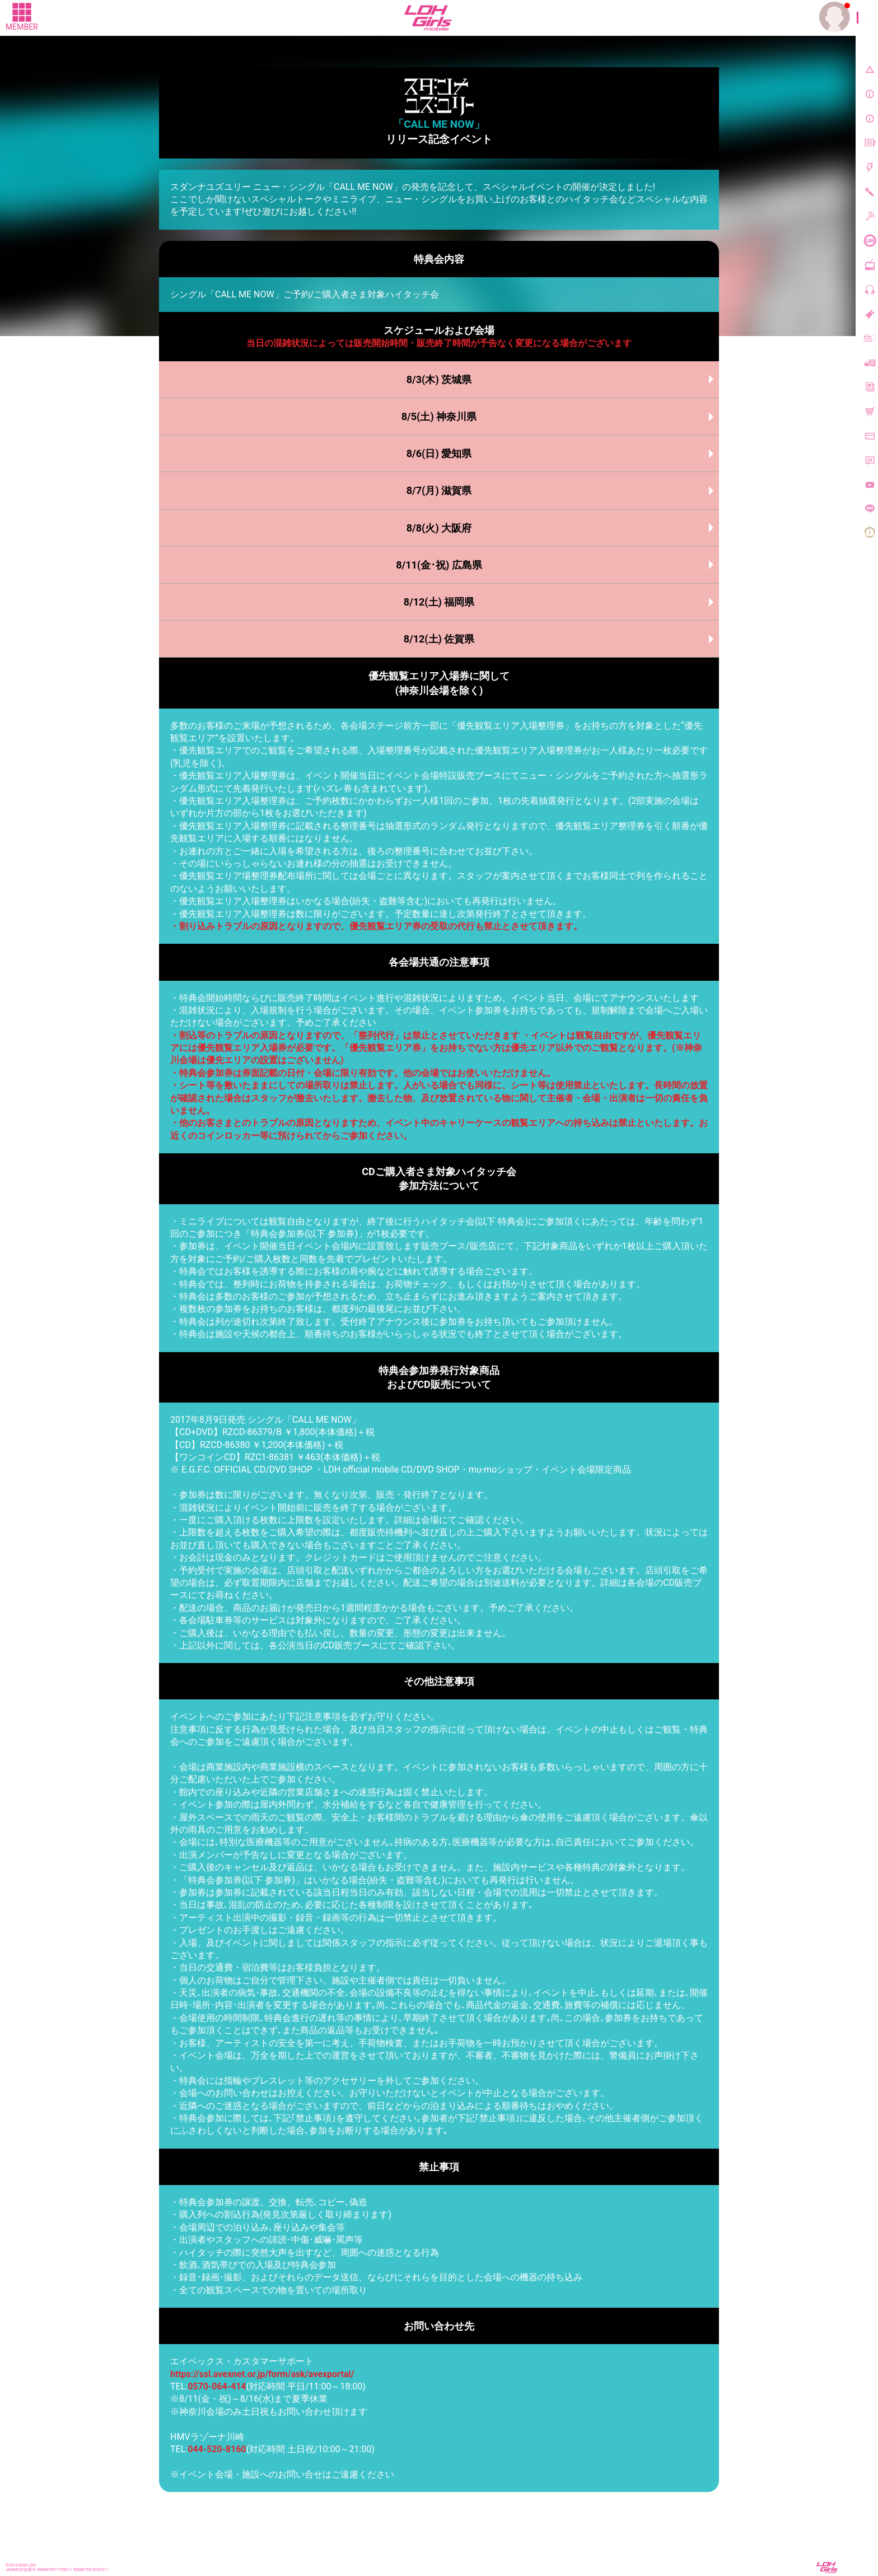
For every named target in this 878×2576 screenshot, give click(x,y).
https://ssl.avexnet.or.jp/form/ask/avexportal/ (262, 2374)
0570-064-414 (217, 2386)
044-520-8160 (217, 2449)
